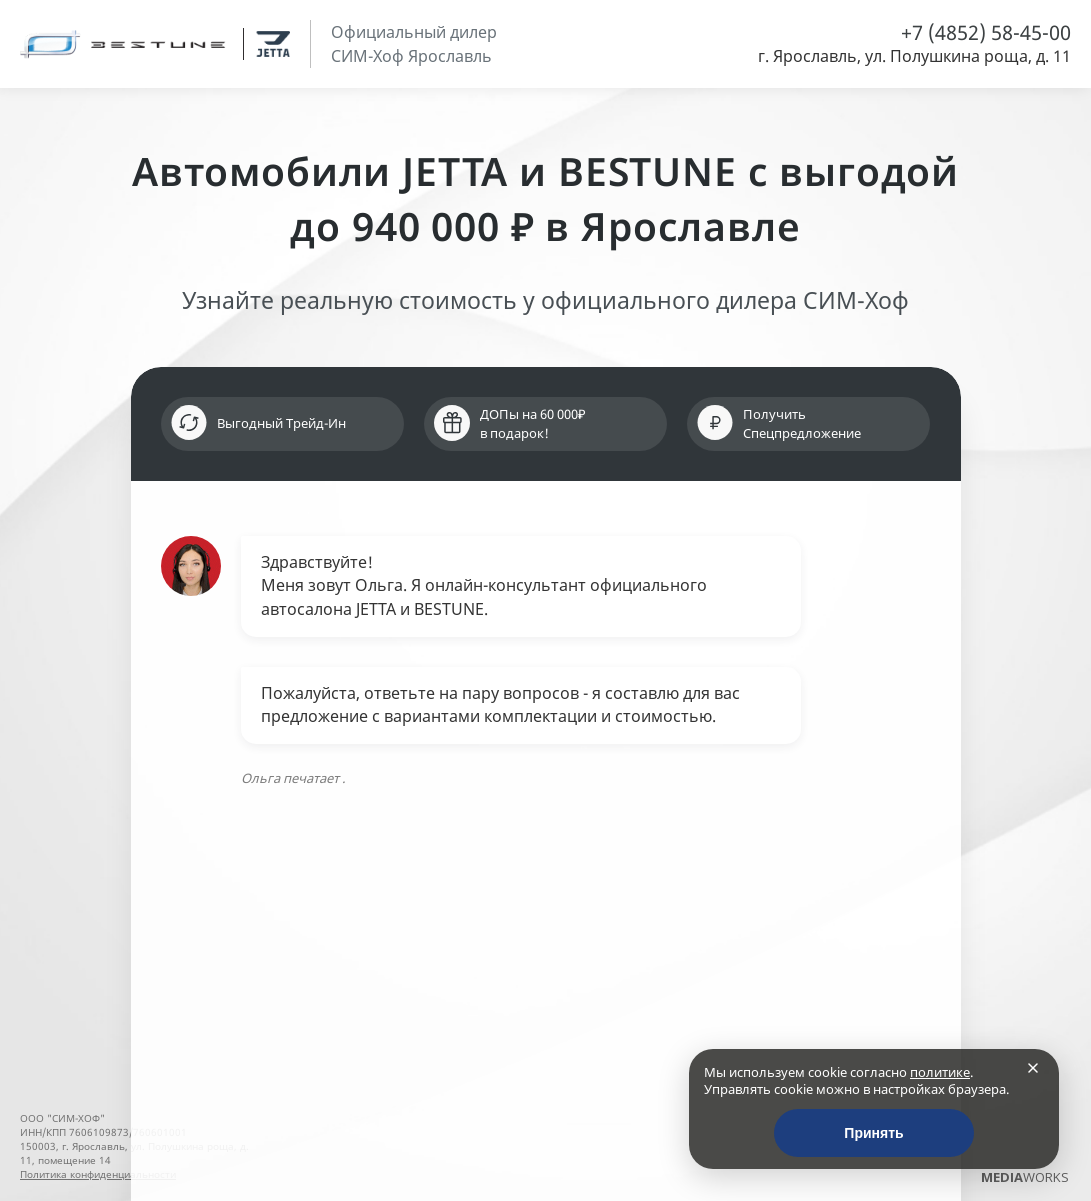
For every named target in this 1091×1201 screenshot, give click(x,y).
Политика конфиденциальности (98, 1174)
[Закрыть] (1033, 1068)
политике (940, 1072)
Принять (873, 1133)
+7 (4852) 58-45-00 (986, 32)
